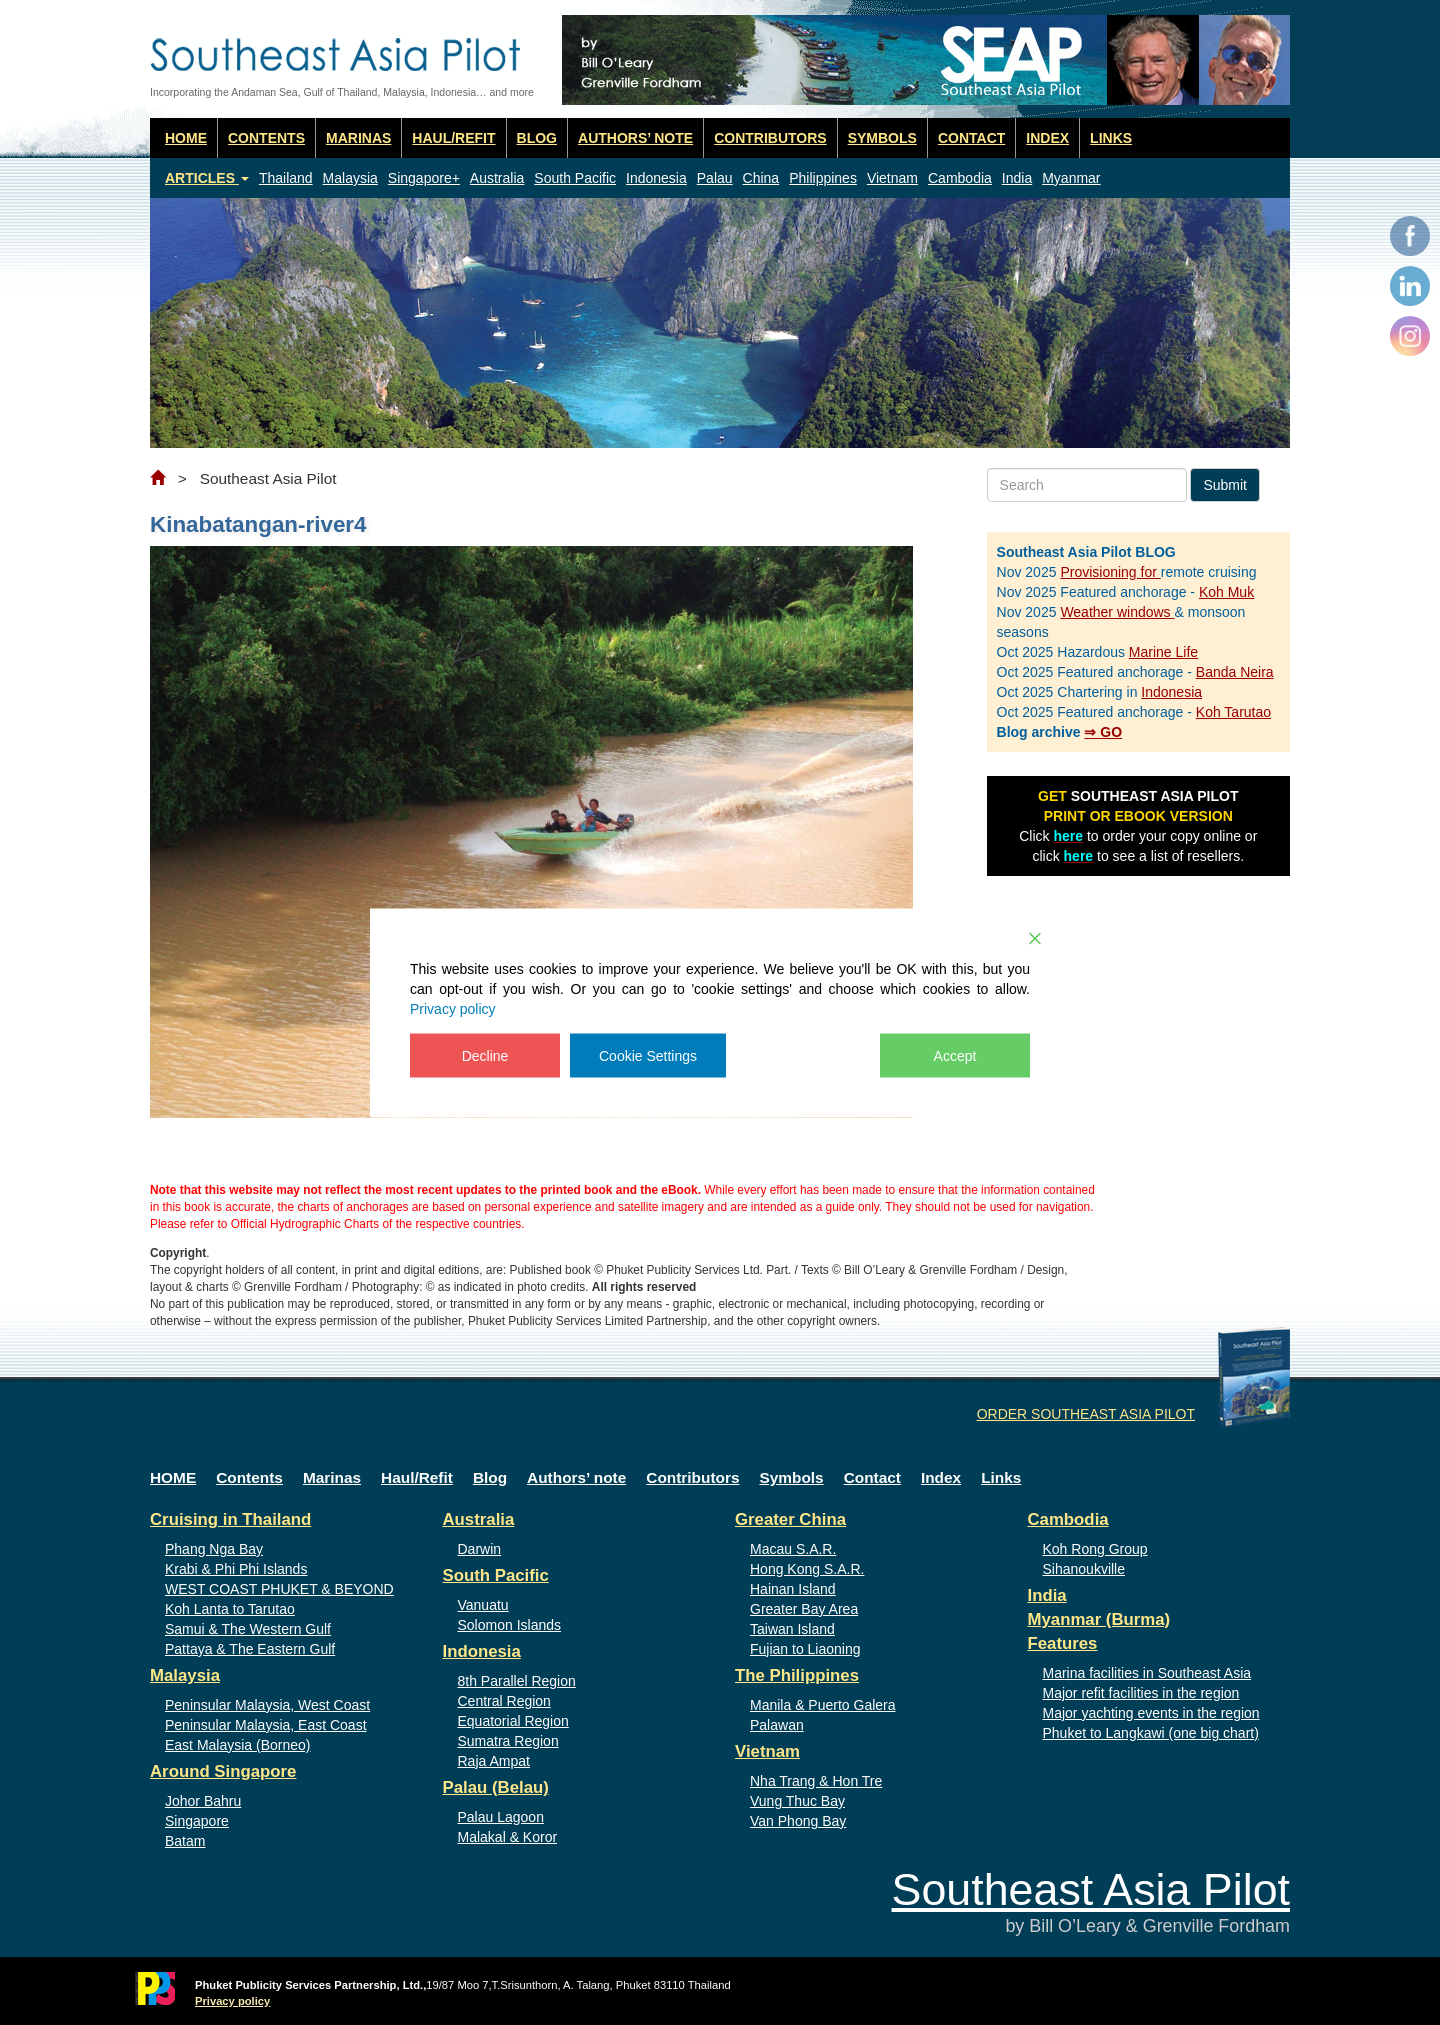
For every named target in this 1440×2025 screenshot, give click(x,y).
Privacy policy (453, 1008)
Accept (955, 1055)
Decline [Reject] (485, 1055)
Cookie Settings (648, 1055)
